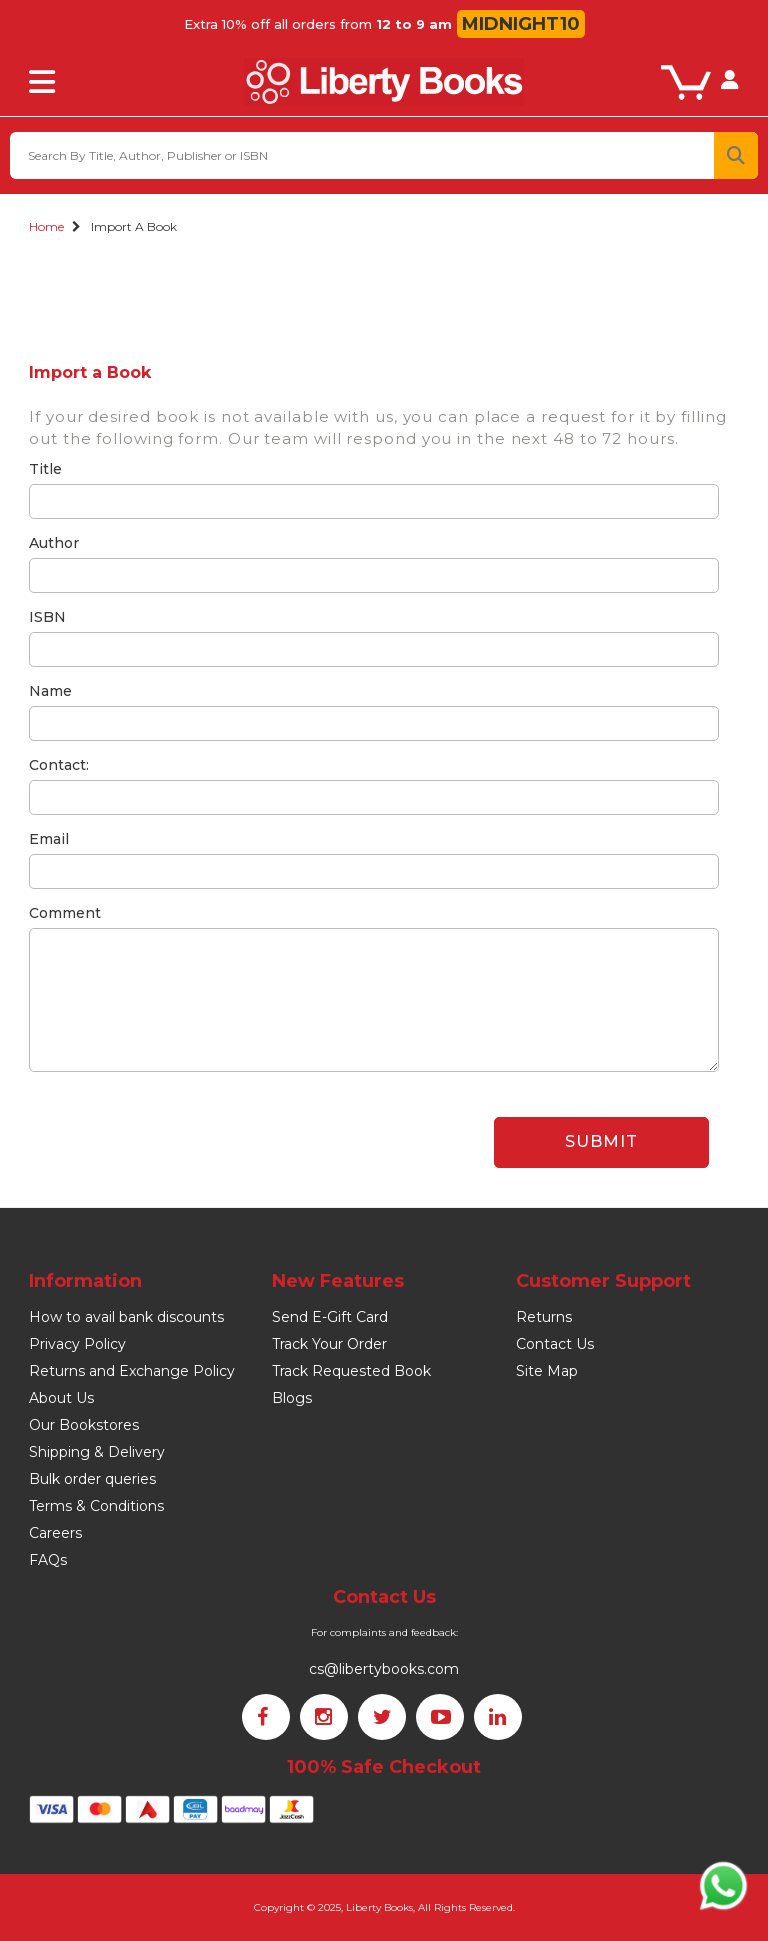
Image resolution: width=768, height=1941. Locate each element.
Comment (65, 913)
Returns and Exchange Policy (132, 1371)
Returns (544, 1317)
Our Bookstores (84, 1425)
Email (49, 839)
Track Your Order (329, 1344)
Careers (55, 1533)
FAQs (48, 1560)
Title (45, 469)
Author (54, 543)
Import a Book (134, 226)
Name (50, 691)
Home (46, 226)
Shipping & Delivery (97, 1452)
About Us (61, 1398)
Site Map (547, 1371)
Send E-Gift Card (330, 1317)
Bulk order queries (92, 1479)
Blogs (292, 1398)
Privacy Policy (77, 1344)
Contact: (59, 765)
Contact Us (555, 1344)
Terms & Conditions (96, 1506)
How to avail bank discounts (126, 1317)
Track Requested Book (351, 1371)
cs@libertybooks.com (384, 1669)
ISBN (47, 617)
